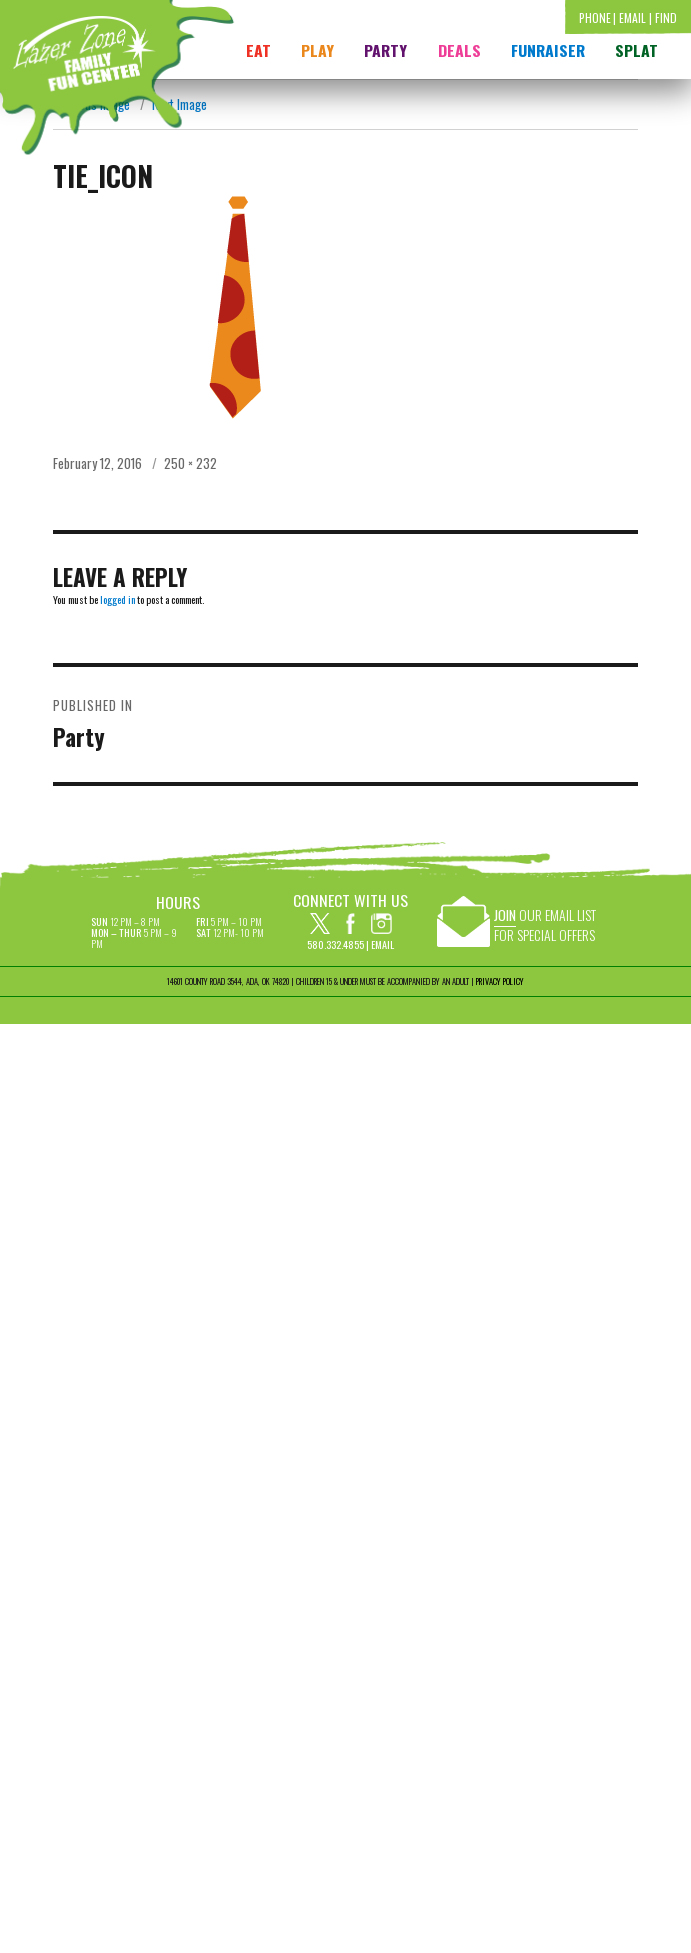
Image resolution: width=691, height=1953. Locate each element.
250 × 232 (190, 463)
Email (382, 944)
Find (666, 17)
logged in (117, 599)
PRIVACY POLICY (500, 981)
